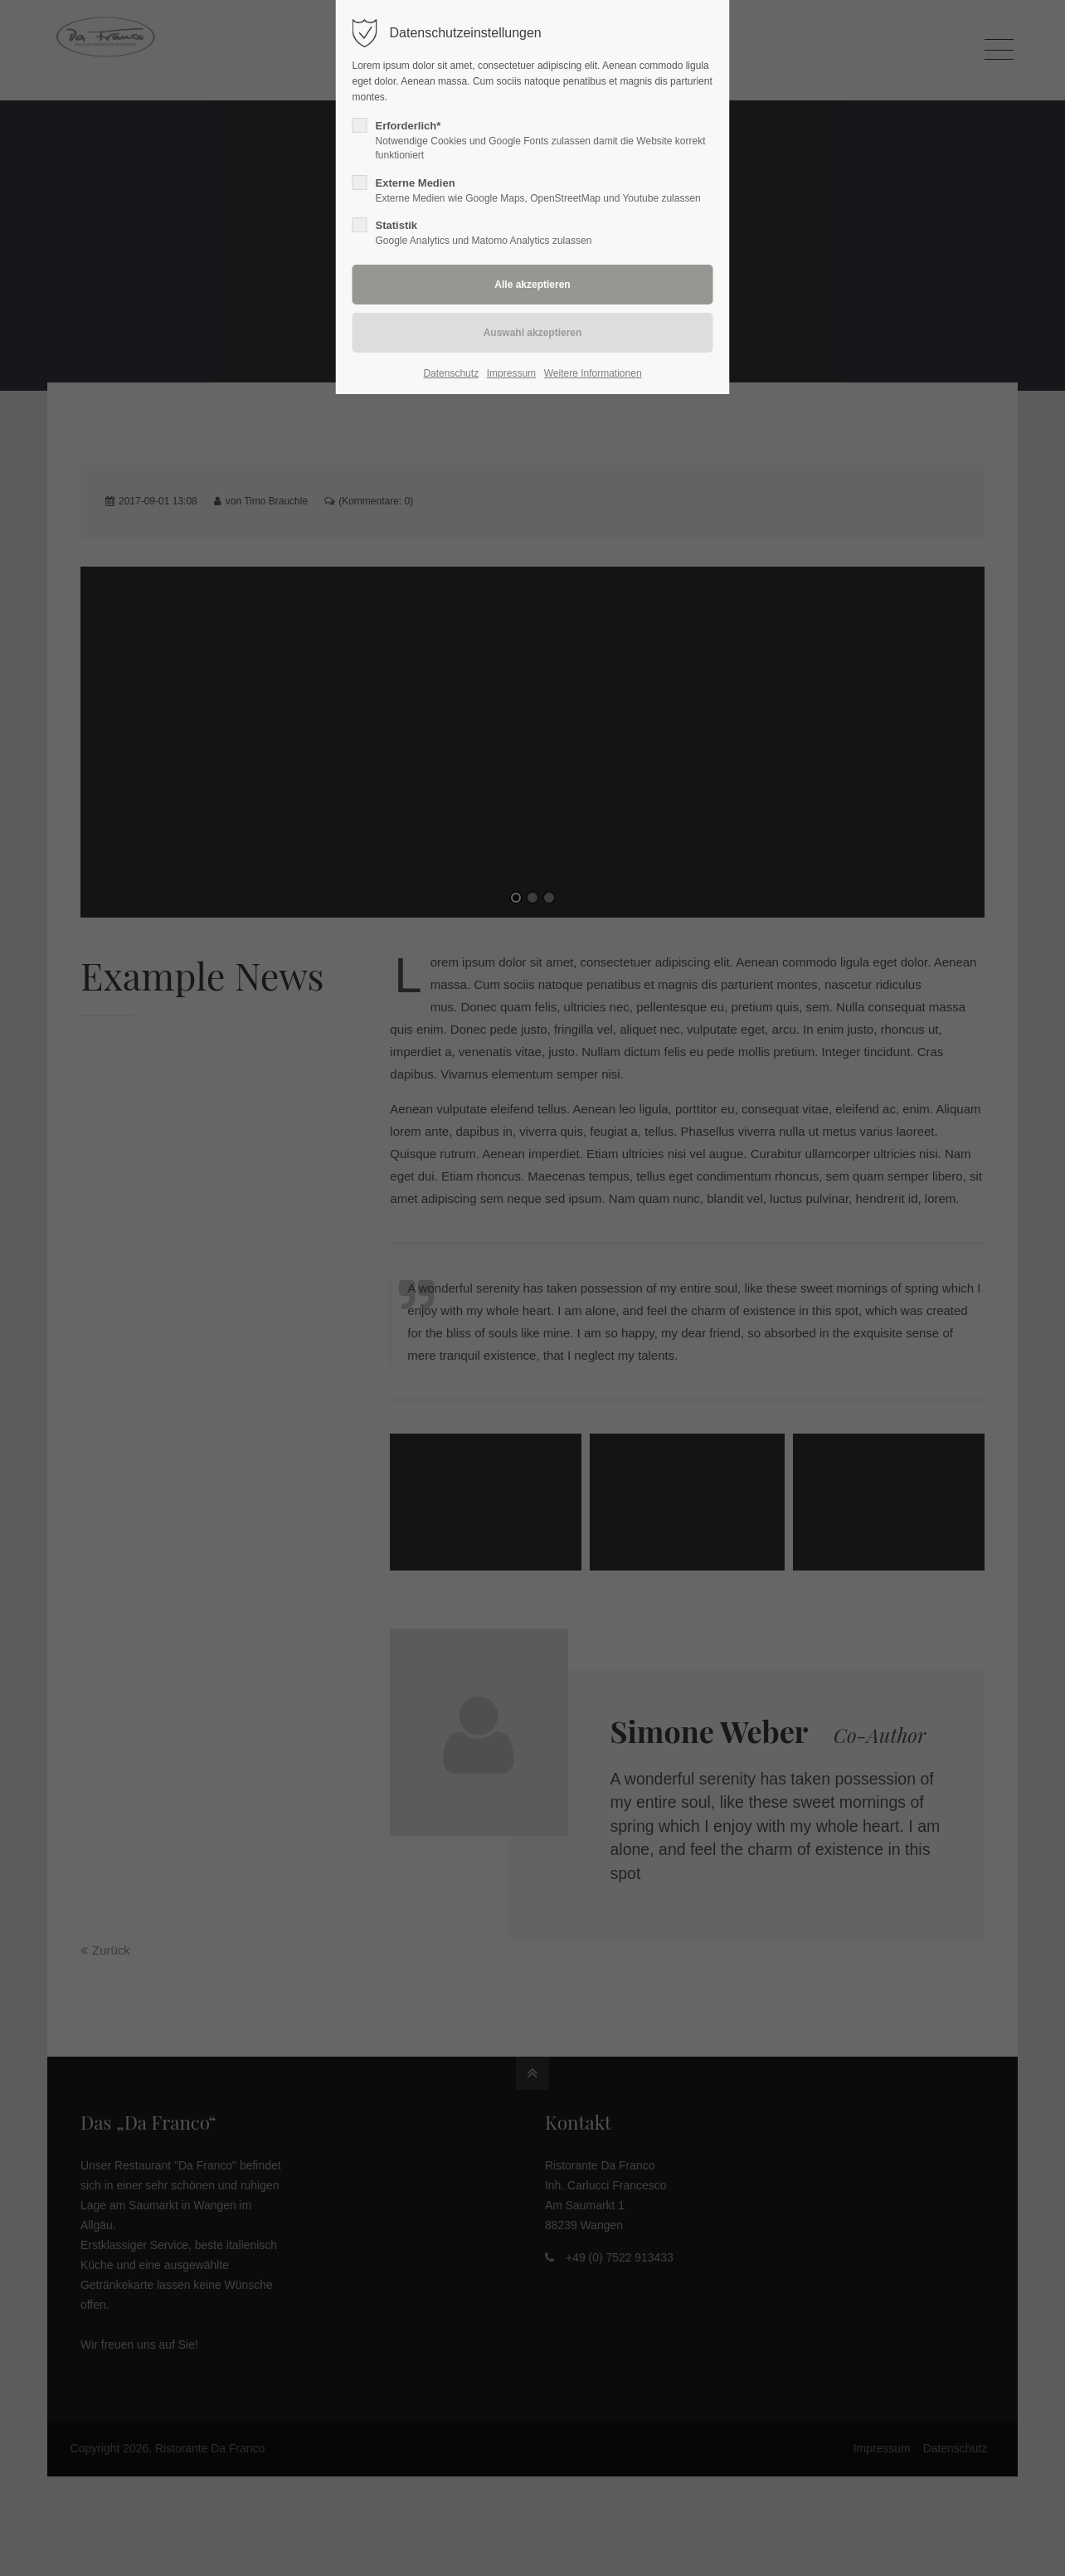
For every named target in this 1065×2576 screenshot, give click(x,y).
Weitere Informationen (593, 373)
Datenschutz (451, 373)
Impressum (511, 373)
